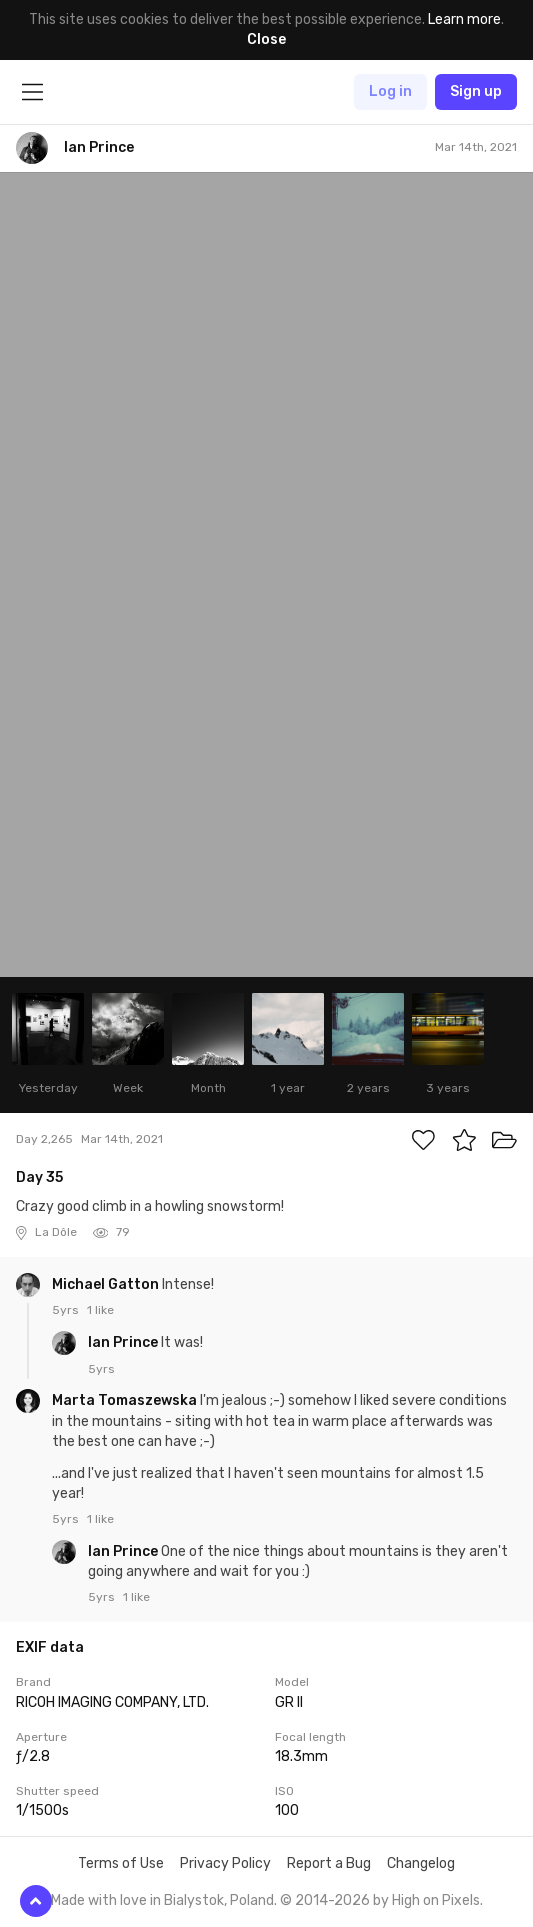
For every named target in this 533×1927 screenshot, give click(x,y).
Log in (390, 91)
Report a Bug (329, 1863)
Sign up (476, 91)
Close (266, 39)
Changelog (421, 1863)
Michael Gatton (107, 1284)
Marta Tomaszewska (126, 1400)
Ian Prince (124, 1342)
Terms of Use (121, 1863)
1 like (100, 1310)
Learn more (464, 19)
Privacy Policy (225, 1863)
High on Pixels (436, 1900)
